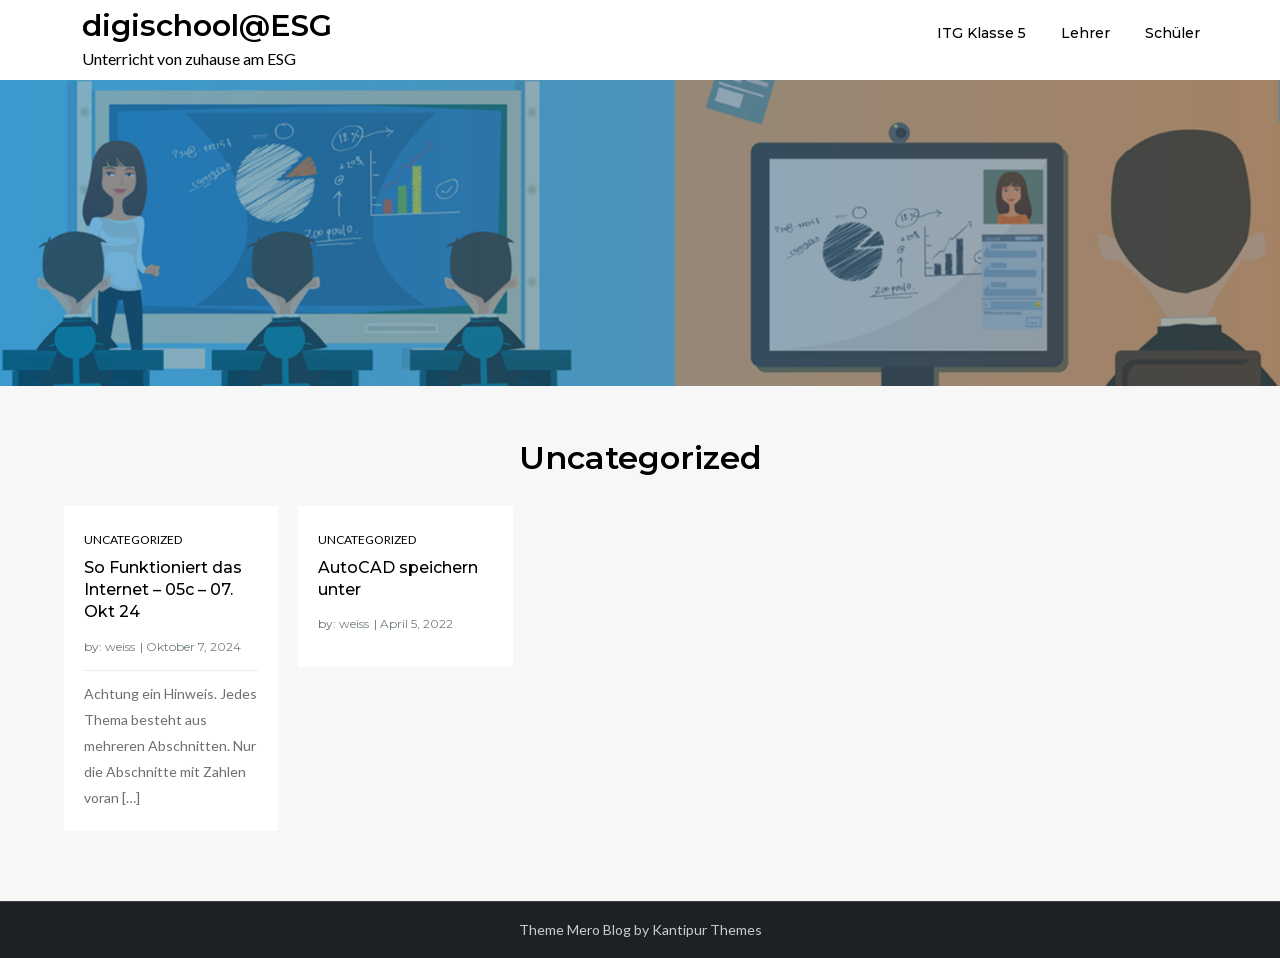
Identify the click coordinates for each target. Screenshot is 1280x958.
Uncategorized (133, 539)
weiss (120, 646)
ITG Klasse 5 (981, 33)
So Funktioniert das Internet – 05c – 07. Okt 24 (163, 590)
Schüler (1172, 33)
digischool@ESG (207, 25)
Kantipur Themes (707, 929)
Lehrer (1085, 33)
